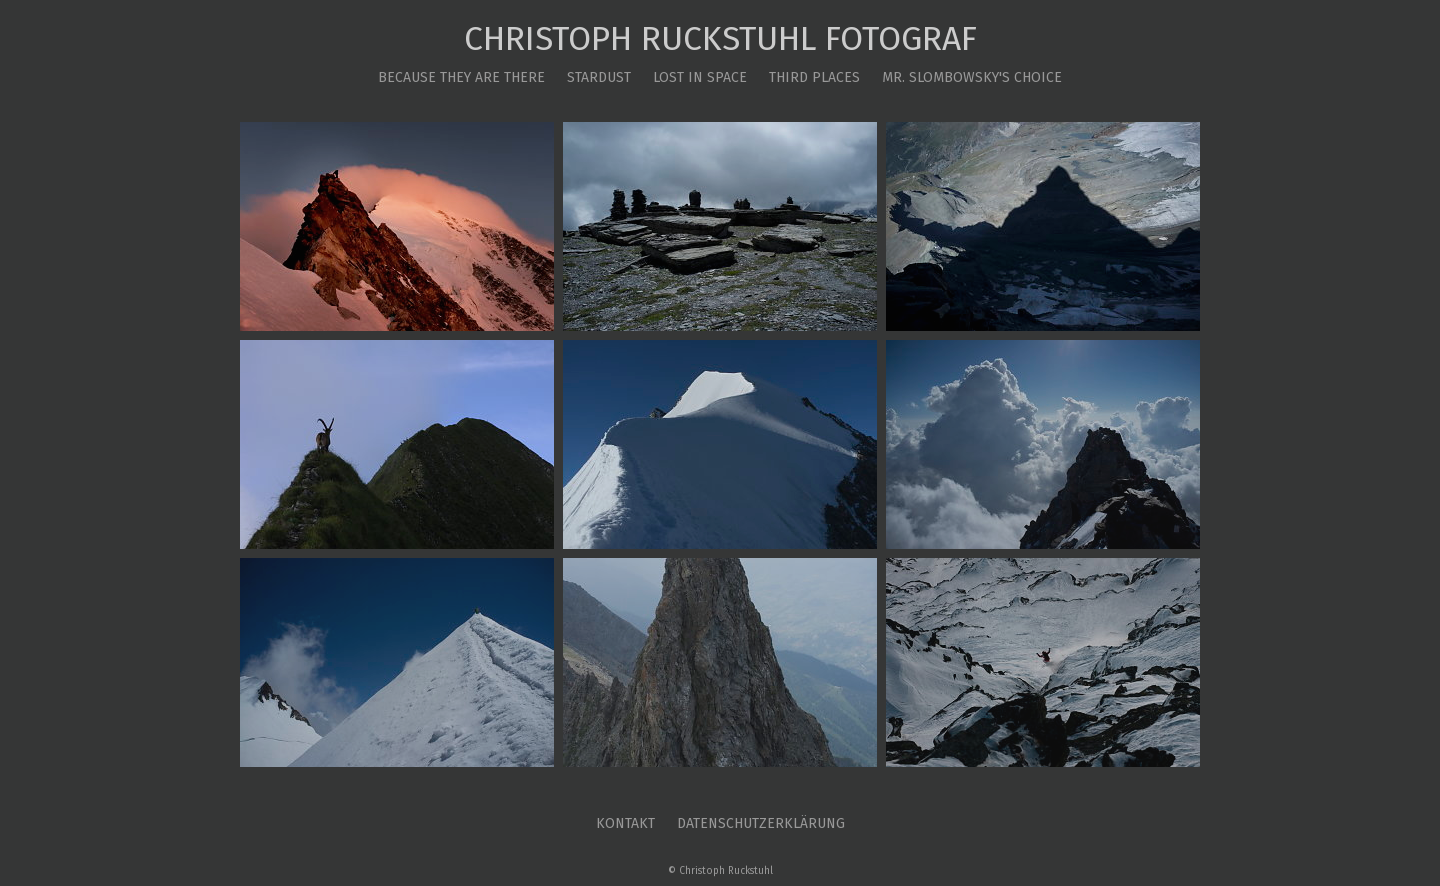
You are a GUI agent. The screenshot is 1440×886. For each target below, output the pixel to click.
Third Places (814, 77)
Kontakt (625, 823)
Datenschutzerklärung (761, 823)
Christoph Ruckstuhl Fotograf (720, 39)
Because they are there (461, 77)
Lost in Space (700, 77)
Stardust (599, 77)
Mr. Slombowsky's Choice (972, 77)
